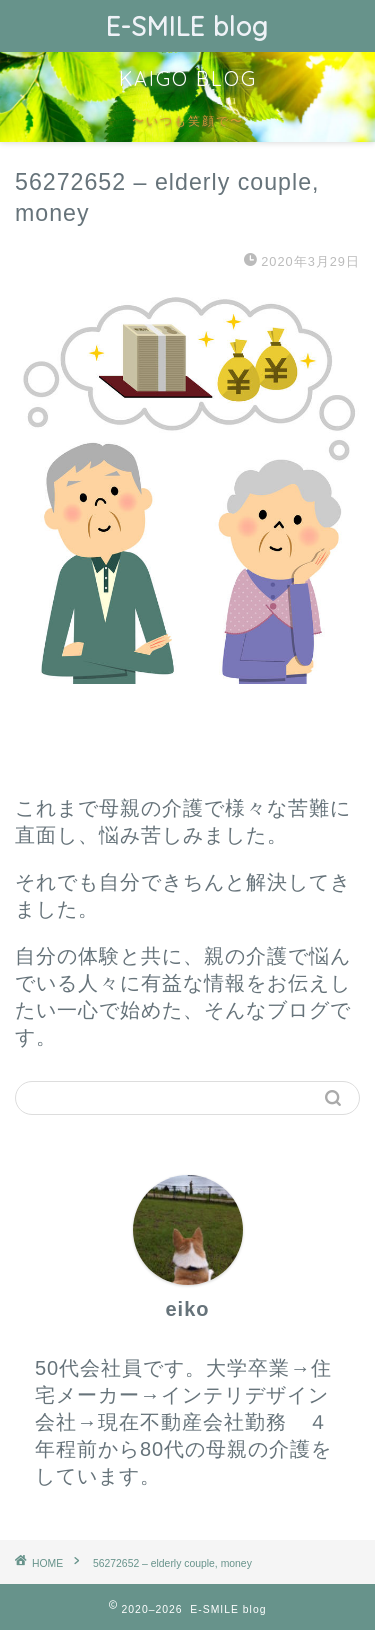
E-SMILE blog (187, 26)
